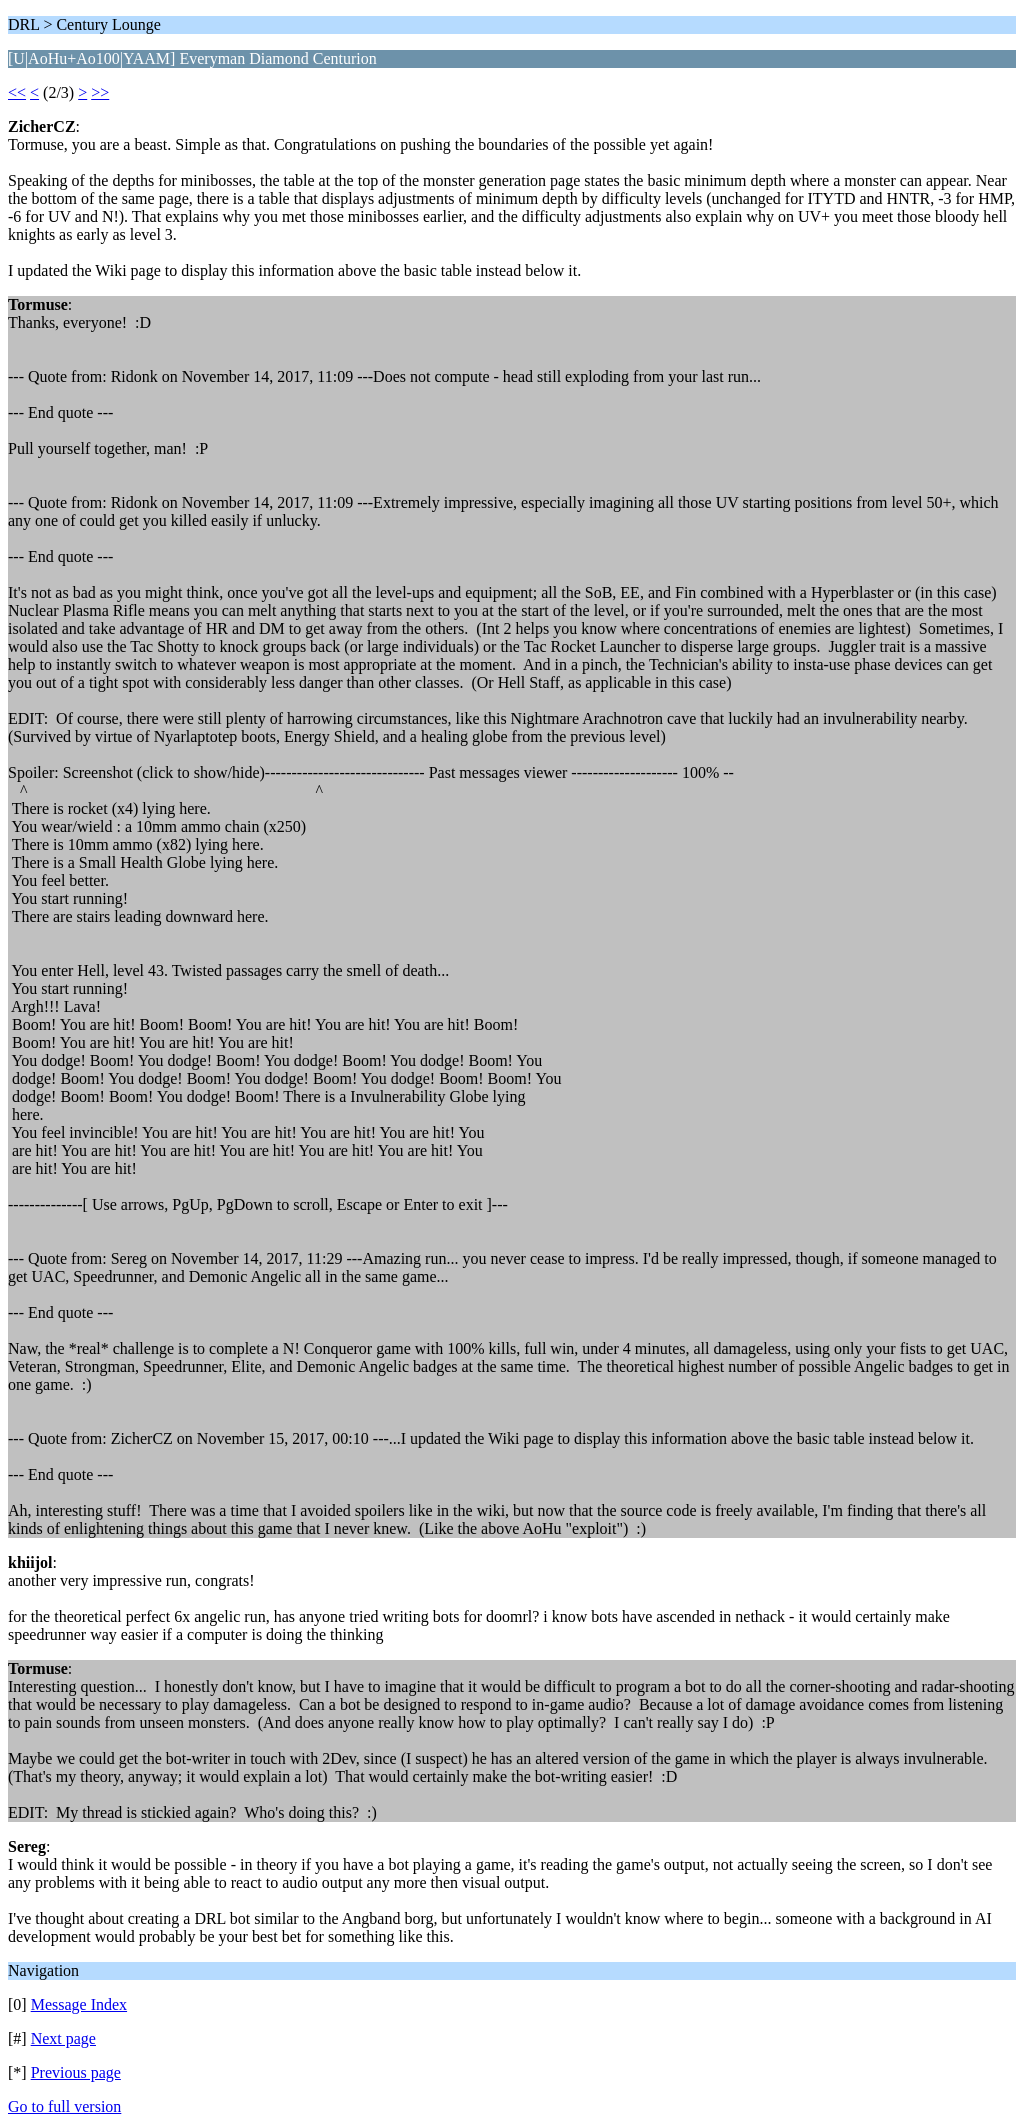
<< (17, 92)
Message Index (79, 2004)
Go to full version (64, 2106)
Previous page (76, 2072)
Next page (63, 2038)
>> (100, 92)
